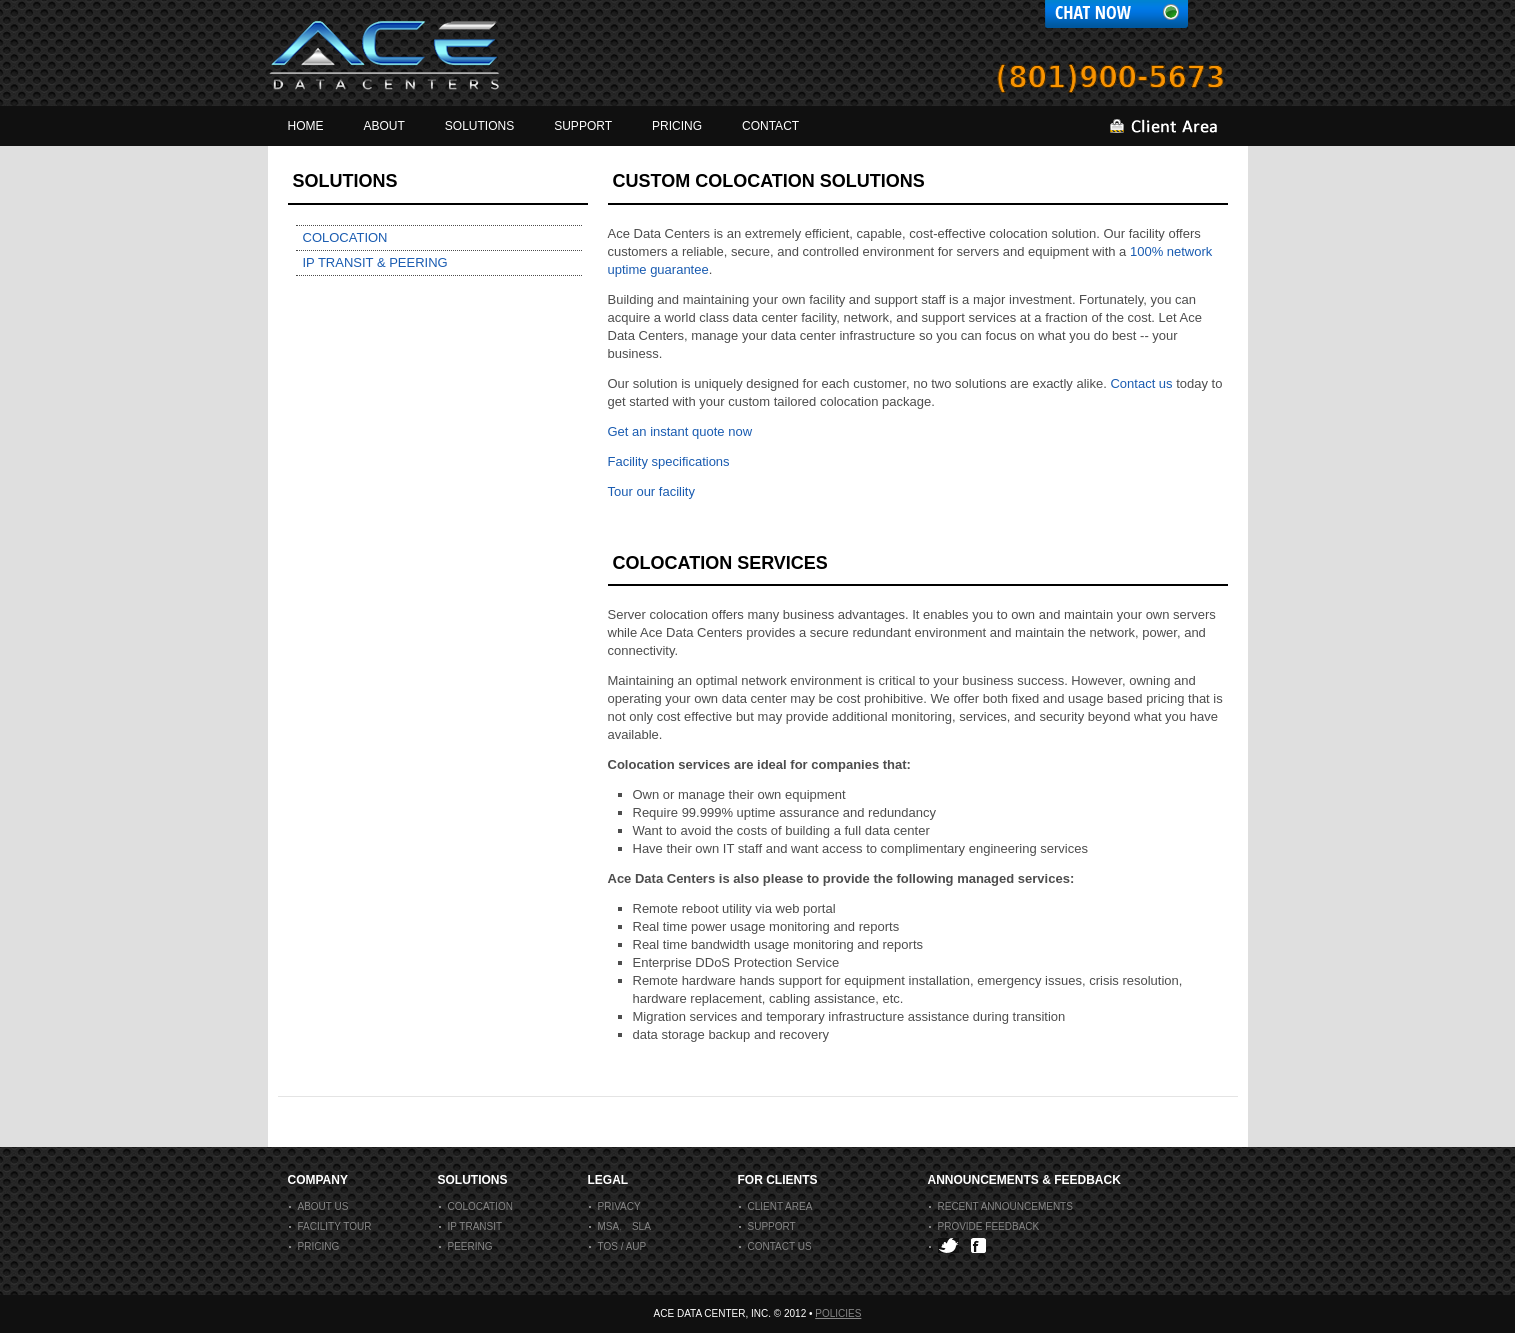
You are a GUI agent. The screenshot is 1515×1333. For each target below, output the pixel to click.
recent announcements (1001, 1206)
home (306, 126)
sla (641, 1226)
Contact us (1141, 383)
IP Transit (471, 1226)
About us (319, 1206)
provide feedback (984, 1226)
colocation (476, 1206)
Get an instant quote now (680, 431)
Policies (838, 1313)
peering (466, 1246)
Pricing (314, 1246)
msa (604, 1226)
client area (776, 1206)
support (767, 1226)
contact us (775, 1246)
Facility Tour (330, 1226)
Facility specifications (669, 461)
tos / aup (618, 1246)
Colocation (345, 237)
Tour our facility (651, 491)
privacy (615, 1206)
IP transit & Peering (375, 262)
